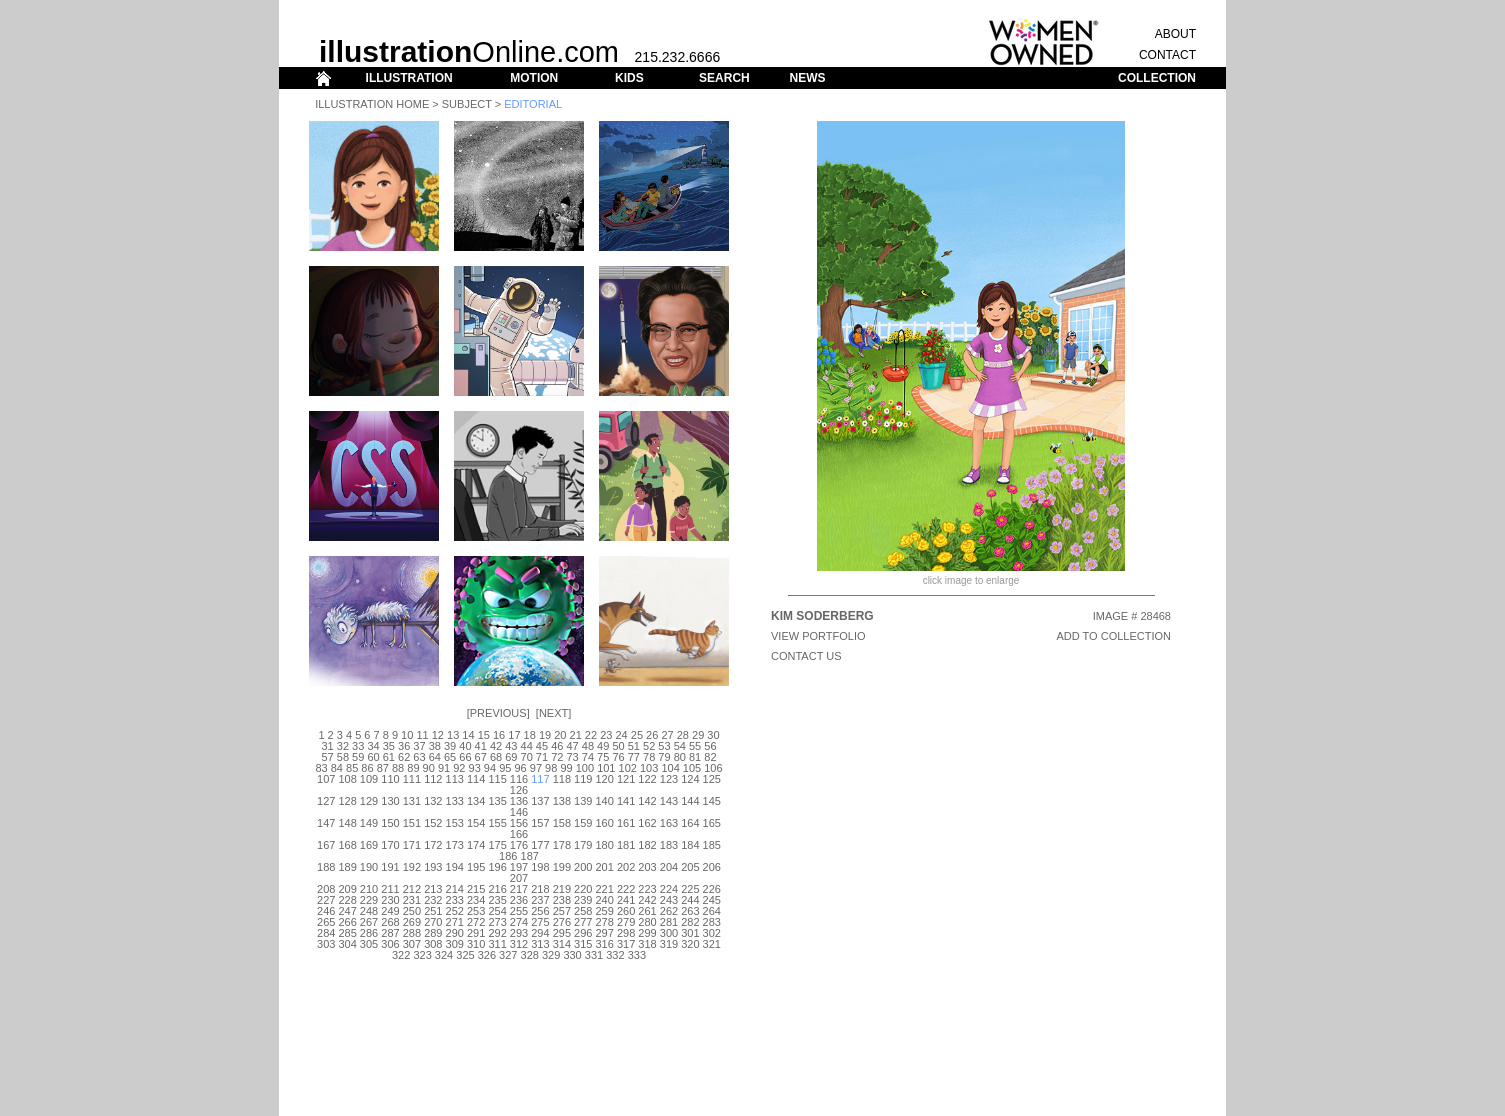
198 (540, 867)
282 (690, 922)
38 (435, 746)
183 (669, 845)
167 (326, 845)
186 (508, 856)
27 (667, 735)
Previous (498, 713)
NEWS (807, 78)
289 (433, 933)
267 (369, 922)
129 (369, 801)
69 (511, 757)
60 (373, 757)
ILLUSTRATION (409, 78)
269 (412, 922)
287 (390, 933)
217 (519, 889)
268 (390, 922)
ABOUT (1175, 34)
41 (481, 746)
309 (455, 944)
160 (605, 823)
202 (626, 867)
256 (540, 911)
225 (690, 889)
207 (519, 878)
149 (369, 823)
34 (373, 746)
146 (519, 812)
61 (389, 757)
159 (583, 823)
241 (626, 900)
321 (712, 944)
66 (465, 757)
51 (634, 746)
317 (626, 944)
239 (583, 900)
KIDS (629, 78)
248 (369, 911)
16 (499, 735)
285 (347, 933)
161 (626, 823)
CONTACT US (806, 656)
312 (519, 944)
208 (326, 889)
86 (367, 768)
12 (438, 735)
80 (680, 757)
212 (412, 889)
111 (412, 779)
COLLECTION (1157, 78)
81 (695, 757)
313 (540, 944)
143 (669, 801)
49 (603, 746)
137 (540, 801)
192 (412, 867)
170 (390, 845)
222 (626, 889)
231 (412, 900)
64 (435, 757)
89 (413, 768)
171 (412, 845)
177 (540, 845)
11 (422, 735)
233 (455, 900)
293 (519, 933)
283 (712, 922)
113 (455, 779)
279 (626, 922)
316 (605, 944)
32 (343, 746)
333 (637, 955)
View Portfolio (818, 636)
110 (390, 779)
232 (433, 900)
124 (690, 779)
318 (647, 944)
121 (626, 779)
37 (419, 746)
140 (605, 801)
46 (557, 746)
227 (326, 900)
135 (497, 801)
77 (634, 757)
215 (476, 889)
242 (647, 900)
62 (404, 757)
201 (605, 867)
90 (429, 768)
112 (433, 779)
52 (649, 746)
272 (476, 922)
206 (712, 867)
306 (390, 944)
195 (476, 867)
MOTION (534, 78)
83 (321, 768)
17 (514, 735)
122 (647, 779)
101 (606, 768)
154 (476, 823)
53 (664, 746)
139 (583, 801)
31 (327, 746)
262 (669, 911)
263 (690, 911)
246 (326, 911)
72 (557, 757)
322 (401, 955)
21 (576, 735)
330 (572, 955)
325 (465, 955)
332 (615, 955)
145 (712, 801)
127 (326, 801)
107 (326, 779)
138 (562, 801)
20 (560, 735)
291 (476, 933)
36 (404, 746)
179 (583, 845)
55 (695, 746)
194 (455, 867)
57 (327, 757)
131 (412, 801)
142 (647, 801)
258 (583, 911)
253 (476, 911)
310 (476, 944)
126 (519, 790)
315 (583, 944)
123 (669, 779)
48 (588, 746)
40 (465, 746)
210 (369, 889)
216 (497, 889)
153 (455, 823)
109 (369, 779)
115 (497, 779)
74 (588, 757)
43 (511, 746)
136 (519, 801)
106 (713, 768)
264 (712, 911)
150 (390, 823)
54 (680, 746)
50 (618, 746)
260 (626, 911)
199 (562, 867)
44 (527, 746)
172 (433, 845)
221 (605, 889)
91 (444, 768)
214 (455, 889)
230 (390, 900)
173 (455, 845)
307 (412, 944)
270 (433, 922)
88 (398, 768)
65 (450, 757)
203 (647, 867)
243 (669, 900)
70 (527, 757)
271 (455, 922)
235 (497, 900)
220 (583, 889)
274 (519, 922)
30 (713, 735)
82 (710, 757)
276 (562, 922)
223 (647, 889)
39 (450, 746)
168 (347, 845)
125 (712, 779)
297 (605, 933)
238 (562, 900)
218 (540, 889)
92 (459, 768)
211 (390, 889)
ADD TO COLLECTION (1113, 636)
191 (390, 867)
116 (519, 779)
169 (369, 845)
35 (389, 746)
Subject (467, 104)
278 (605, 922)
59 (358, 757)
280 (647, 922)
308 (433, 944)
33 (358, 746)
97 (536, 768)
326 (487, 955)
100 (585, 768)
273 (497, 922)
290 (455, 933)
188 (326, 867)
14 (468, 735)
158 (562, 823)
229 (369, 900)
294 (540, 933)
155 (497, 823)
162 (647, 823)
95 (505, 768)
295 (562, 933)
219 (562, 889)
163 (669, 823)
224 (669, 889)
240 (605, 900)
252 (455, 911)
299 (647, 933)
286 (369, 933)
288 (412, 933)
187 (530, 856)
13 (453, 735)
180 (605, 845)
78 (649, 757)
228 (347, 900)
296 (583, 933)
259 (605, 911)
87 (383, 768)
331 (594, 955)
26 (652, 735)
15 (484, 735)
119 (583, 779)
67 (481, 757)
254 (497, 911)
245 (712, 900)
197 (519, 867)
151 (412, 823)
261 (647, 911)
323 (422, 955)
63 (419, 757)
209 (347, 889)
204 (669, 867)
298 (626, 933)
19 (545, 735)
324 (444, 955)
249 (390, 911)
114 (476, 779)
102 (628, 768)
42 (496, 746)
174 (476, 845)
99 (566, 768)
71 (542, 757)
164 (690, 823)
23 (606, 735)
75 (603, 757)
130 (390, 801)
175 (497, 845)
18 (530, 735)
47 (572, 746)
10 (407, 735)
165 (712, 823)
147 (326, 823)
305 (369, 944)
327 (508, 955)
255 (519, 911)
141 (626, 801)
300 (669, 933)
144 (690, 801)
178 (562, 845)
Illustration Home (372, 104)
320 (690, 944)
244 (690, 900)
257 (562, 911)
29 (698, 735)
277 (583, 922)
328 (530, 955)
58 (343, 757)
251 (433, 911)
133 (455, 801)
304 (347, 944)
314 (562, 944)
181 (626, 845)
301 (690, 933)
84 (337, 768)
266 (347, 922)
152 (433, 823)
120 (605, 779)
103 (649, 768)
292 (497, 933)
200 (583, 867)
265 (326, 922)
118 (562, 779)
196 (497, 867)
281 (669, 922)
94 (490, 768)
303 (326, 944)
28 (683, 735)
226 (712, 889)
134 (476, 801)
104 (670, 768)
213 (433, 889)
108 (347, 779)
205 (690, 867)
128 (347, 801)
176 (519, 845)
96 (520, 768)
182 (647, 845)
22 (591, 735)
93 (475, 768)
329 (551, 955)
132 (433, 801)
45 (542, 746)
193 (433, 867)
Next (553, 713)
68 (496, 757)
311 (497, 944)
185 (712, 845)
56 (710, 746)
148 (347, 823)
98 (551, 768)
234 (476, 900)
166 (519, 834)
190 (369, 867)
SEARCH (724, 78)
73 (572, 757)
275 (540, 922)
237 (540, 900)
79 (664, 757)
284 (326, 933)
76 (618, 757)
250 (412, 911)
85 (352, 768)
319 (669, 944)
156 (519, 823)
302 (712, 933)
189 (347, 867)
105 (692, 768)
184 (690, 845)
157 (540, 823)
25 (637, 735)
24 (621, 735)
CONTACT (1167, 55)
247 (347, 911)
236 (519, 900)
